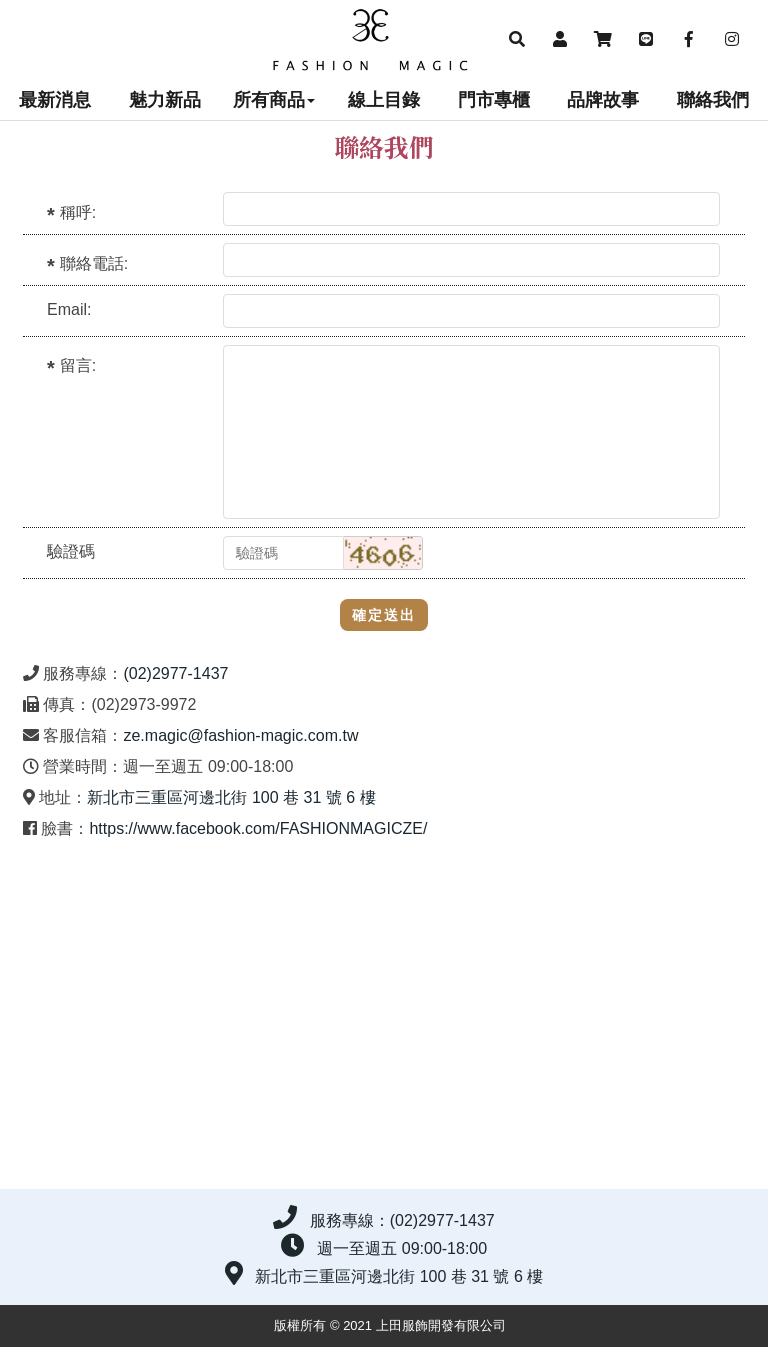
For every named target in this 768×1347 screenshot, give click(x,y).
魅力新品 (165, 100)
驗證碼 (71, 551)
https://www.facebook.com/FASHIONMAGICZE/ (258, 828)
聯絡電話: (94, 263)
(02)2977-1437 (175, 673)
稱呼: (78, 212)
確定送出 (384, 615)
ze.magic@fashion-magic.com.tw (240, 735)
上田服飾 (384, 40)
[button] (516, 39)
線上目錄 (384, 100)
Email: (69, 309)
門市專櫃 (494, 100)
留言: (78, 365)
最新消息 (55, 100)
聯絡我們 (713, 100)
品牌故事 (603, 100)
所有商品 (274, 100)
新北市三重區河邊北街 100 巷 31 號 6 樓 (231, 797)
